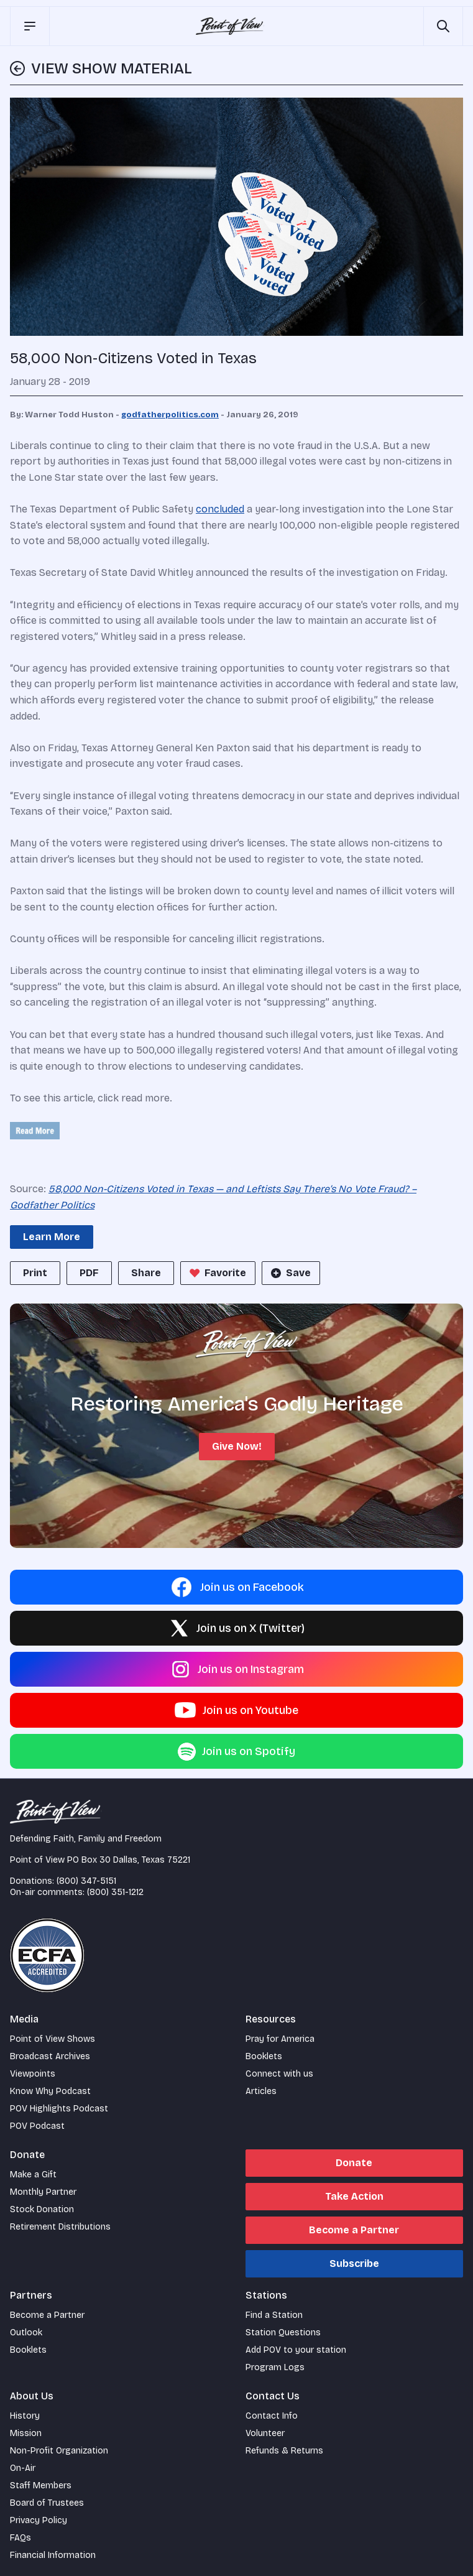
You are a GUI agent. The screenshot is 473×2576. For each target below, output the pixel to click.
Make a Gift (33, 2174)
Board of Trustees (47, 2503)
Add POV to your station (296, 2350)
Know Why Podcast (50, 2091)
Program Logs (275, 2367)
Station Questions (283, 2332)
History (25, 2416)
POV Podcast (37, 2126)
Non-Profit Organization (59, 2450)
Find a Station (274, 2315)
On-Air (22, 2468)
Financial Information (53, 2555)
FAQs (20, 2537)
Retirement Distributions (60, 2227)
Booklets (264, 2056)
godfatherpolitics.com (170, 415)
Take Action (354, 2196)
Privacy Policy (38, 2520)
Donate (354, 2163)
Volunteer (265, 2433)
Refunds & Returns (284, 2450)
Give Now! (237, 1446)
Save (290, 1273)
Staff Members (40, 2485)
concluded (220, 509)
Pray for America (280, 2039)
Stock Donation (42, 2209)
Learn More (51, 1237)
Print (35, 1273)
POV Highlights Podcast (59, 2108)
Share (146, 1273)
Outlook (26, 2332)
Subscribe (354, 2263)
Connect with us (279, 2074)
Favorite (216, 1273)
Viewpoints (32, 2074)
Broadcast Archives (50, 2056)
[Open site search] (443, 26)
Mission (26, 2433)
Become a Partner (354, 2230)
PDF (89, 1273)
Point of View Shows (52, 2039)
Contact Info (272, 2416)
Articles (261, 2091)
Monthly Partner (43, 2192)
